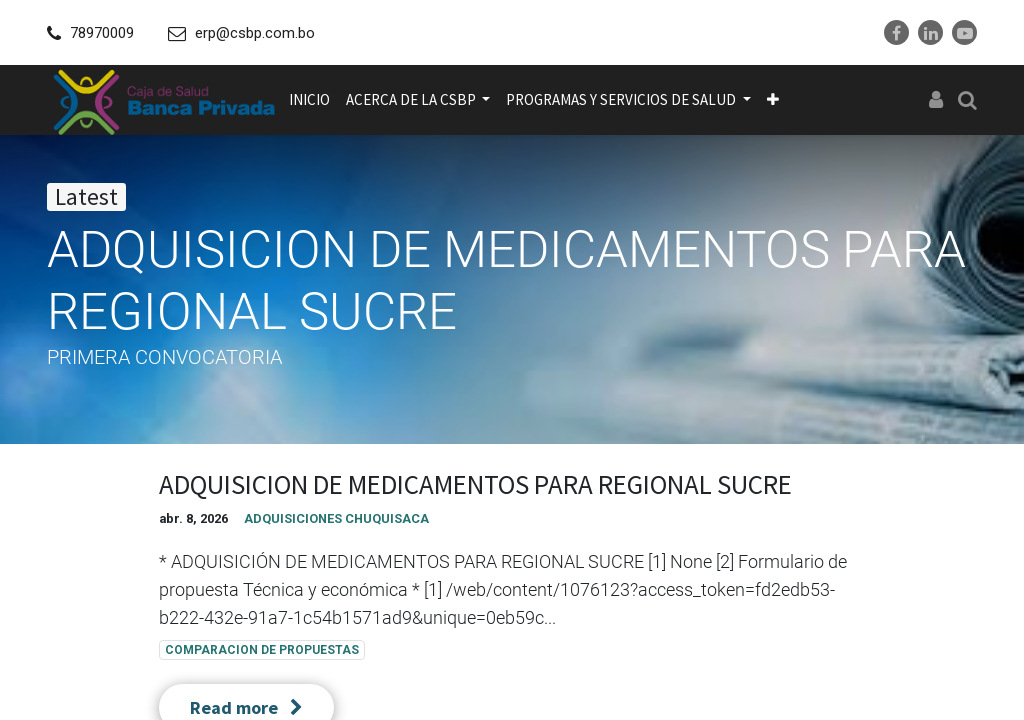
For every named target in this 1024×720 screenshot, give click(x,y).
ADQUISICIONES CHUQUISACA (336, 518)
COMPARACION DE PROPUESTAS (262, 650)
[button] (773, 100)
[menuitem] (309, 100)
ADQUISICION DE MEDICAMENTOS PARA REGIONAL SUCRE (475, 484)
